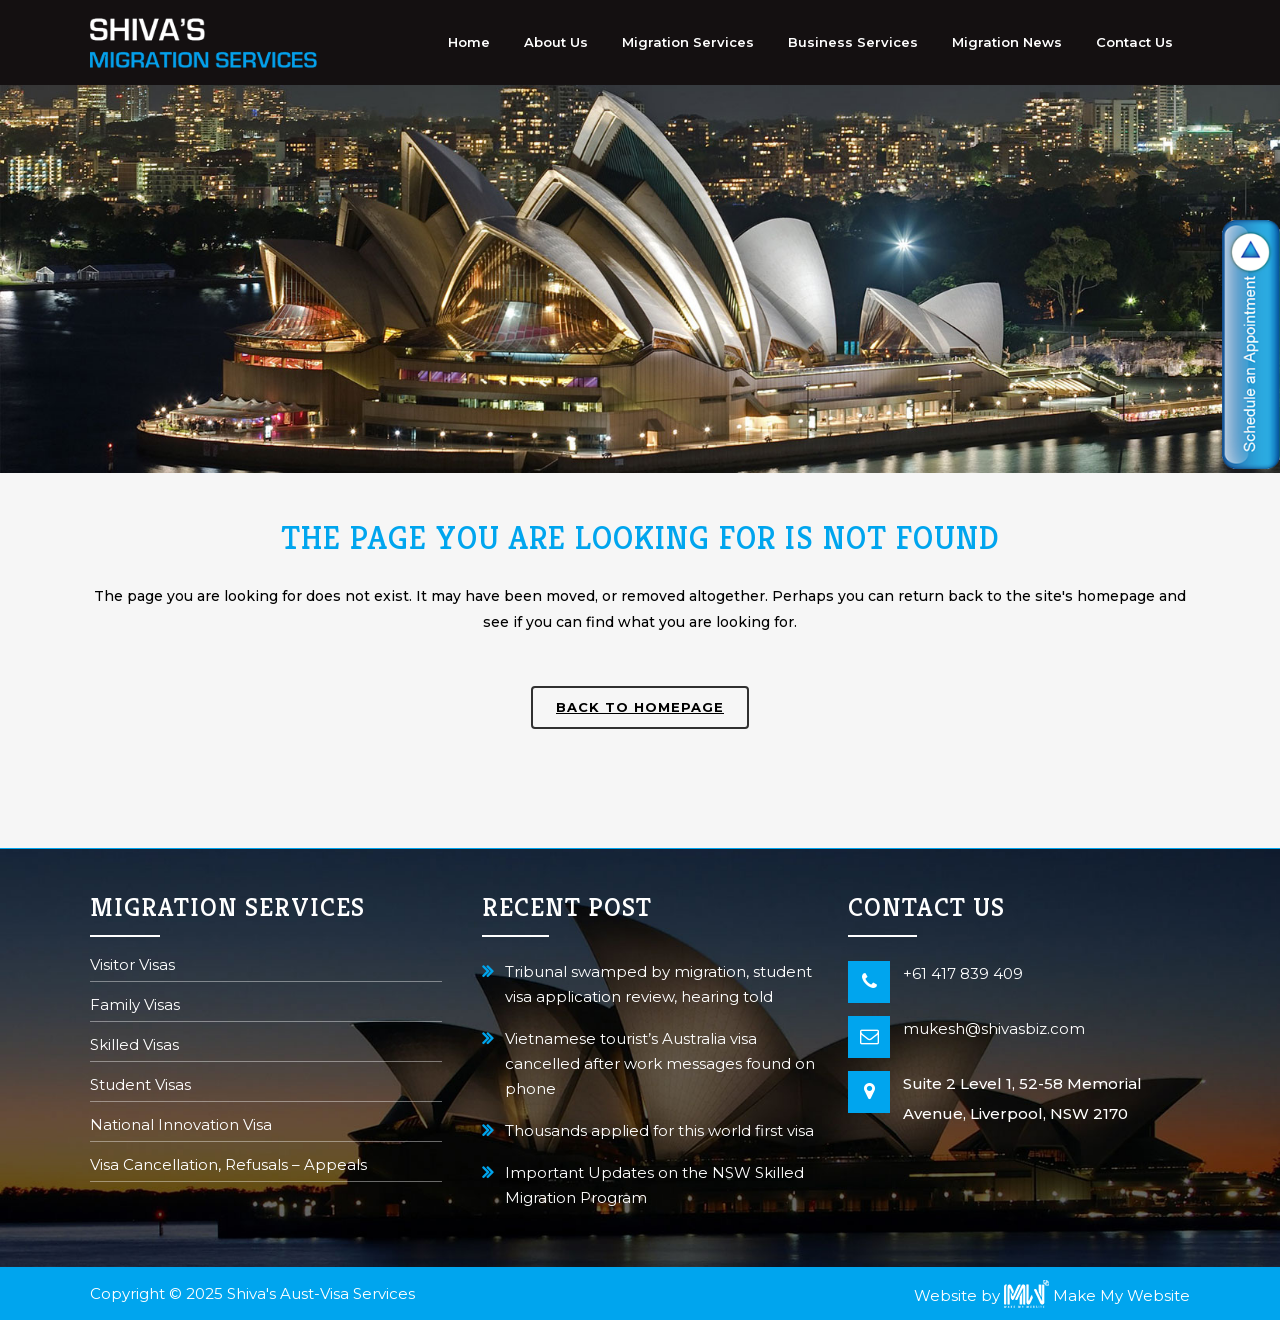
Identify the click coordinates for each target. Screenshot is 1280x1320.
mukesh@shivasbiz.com (994, 1028)
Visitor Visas (132, 966)
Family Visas (135, 1006)
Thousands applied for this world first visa (659, 1130)
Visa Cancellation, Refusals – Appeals (228, 1166)
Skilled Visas (134, 1046)
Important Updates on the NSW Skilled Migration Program (654, 1185)
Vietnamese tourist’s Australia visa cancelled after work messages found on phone (660, 1063)
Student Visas (140, 1086)
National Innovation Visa (181, 1126)
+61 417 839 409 (963, 973)
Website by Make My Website (1052, 1295)
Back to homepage (640, 707)
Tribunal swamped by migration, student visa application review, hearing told (658, 984)
